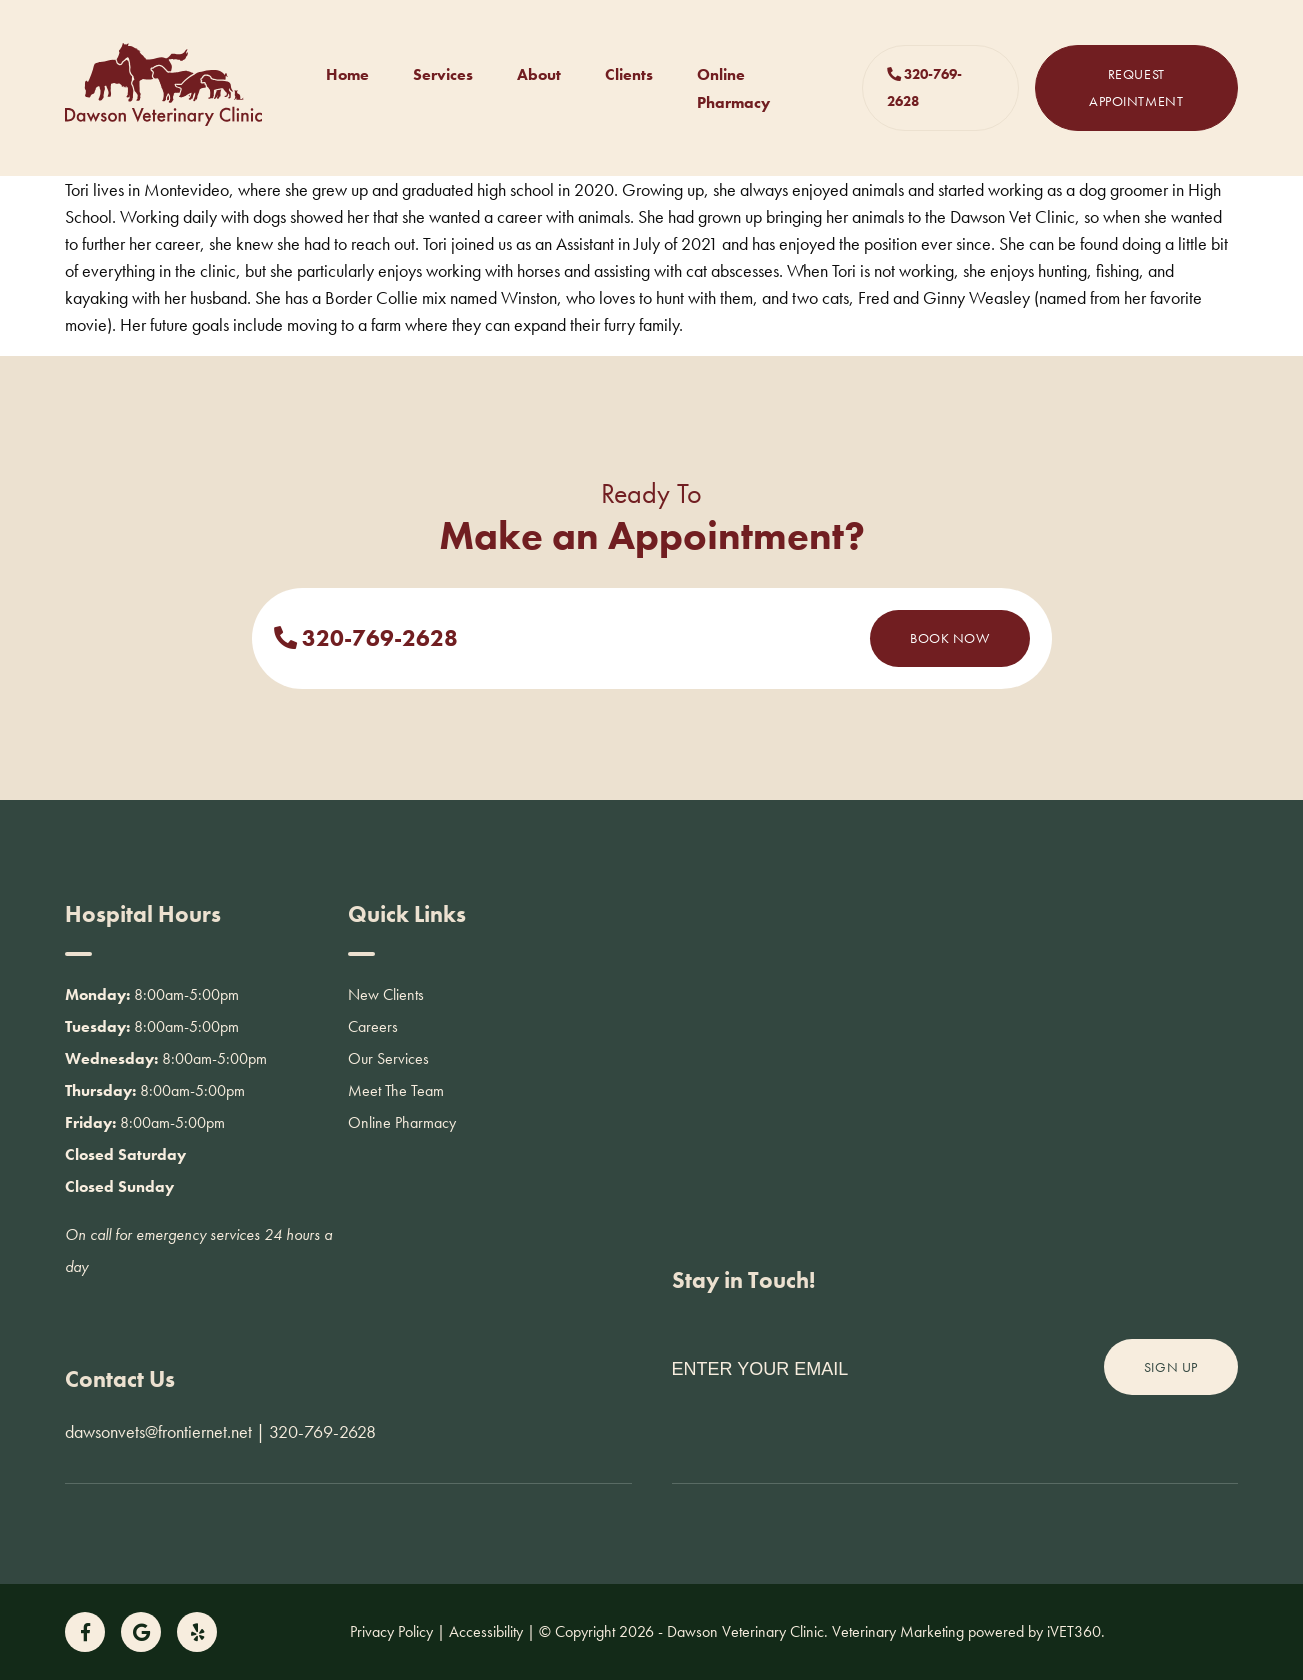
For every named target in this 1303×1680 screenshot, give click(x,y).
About (539, 74)
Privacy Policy (391, 1631)
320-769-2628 (924, 87)
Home (347, 74)
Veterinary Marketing (898, 1631)
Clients (629, 74)
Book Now (949, 638)
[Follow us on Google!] (141, 1632)
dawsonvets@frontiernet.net (158, 1431)
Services (443, 74)
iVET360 (1074, 1631)
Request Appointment (1136, 87)
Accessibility (486, 1631)
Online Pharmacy (402, 1122)
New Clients (386, 994)
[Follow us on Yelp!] (197, 1632)
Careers (373, 1026)
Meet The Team (396, 1090)
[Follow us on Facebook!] (85, 1632)
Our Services (388, 1058)
